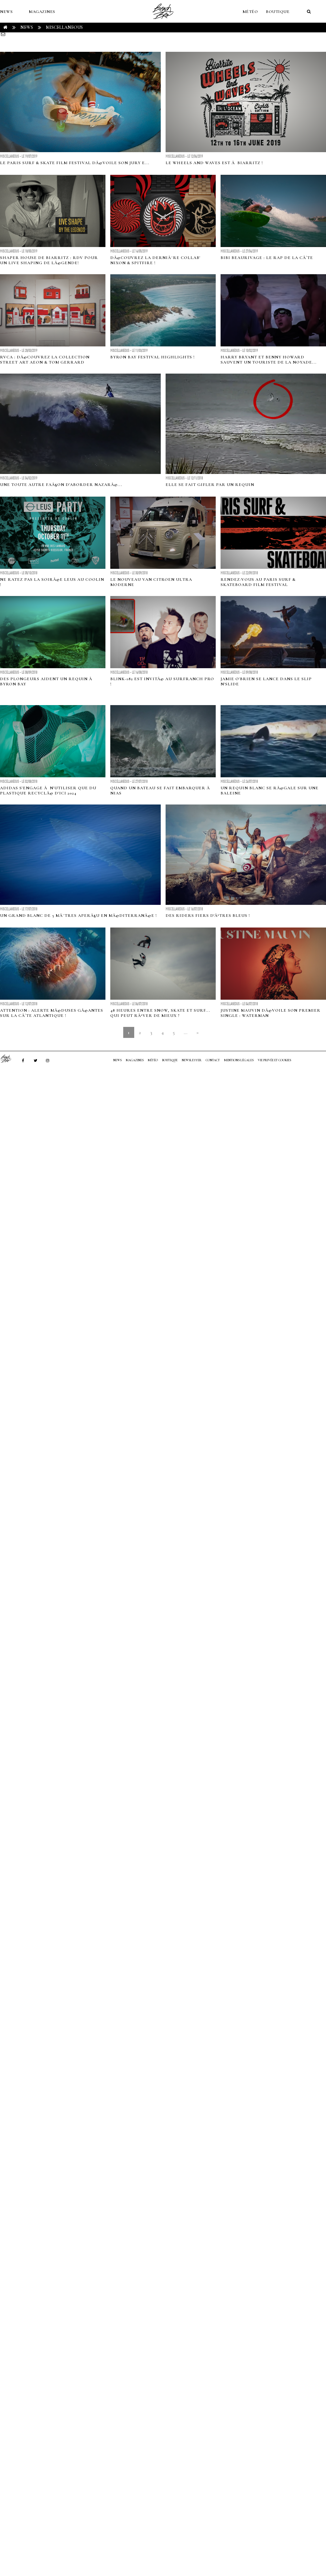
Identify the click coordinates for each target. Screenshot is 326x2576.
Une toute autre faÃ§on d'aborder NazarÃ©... (61, 484)
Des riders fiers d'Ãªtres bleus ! (208, 915)
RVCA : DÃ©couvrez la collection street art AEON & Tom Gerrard (45, 359)
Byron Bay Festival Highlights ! (152, 357)
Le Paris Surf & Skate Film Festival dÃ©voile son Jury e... (74, 162)
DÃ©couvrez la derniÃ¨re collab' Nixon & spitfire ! (155, 260)
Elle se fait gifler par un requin (210, 484)
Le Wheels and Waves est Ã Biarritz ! (214, 162)
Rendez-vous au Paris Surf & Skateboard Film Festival (258, 582)
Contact (213, 1060)
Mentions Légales (239, 1060)
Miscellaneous (64, 27)
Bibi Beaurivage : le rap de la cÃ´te (267, 257)
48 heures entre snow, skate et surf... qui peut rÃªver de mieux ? (160, 1013)
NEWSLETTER (191, 1060)
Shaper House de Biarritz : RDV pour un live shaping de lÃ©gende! (49, 260)
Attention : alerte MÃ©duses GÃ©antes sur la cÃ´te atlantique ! (51, 1013)
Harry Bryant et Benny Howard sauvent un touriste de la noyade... (269, 359)
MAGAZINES (42, 11)
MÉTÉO (250, 11)
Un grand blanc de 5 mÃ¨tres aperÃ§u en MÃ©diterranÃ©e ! (78, 915)
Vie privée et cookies (274, 1060)
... (185, 1032)
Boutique (277, 11)
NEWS (6, 11)
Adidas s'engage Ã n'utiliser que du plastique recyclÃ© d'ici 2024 (48, 790)
